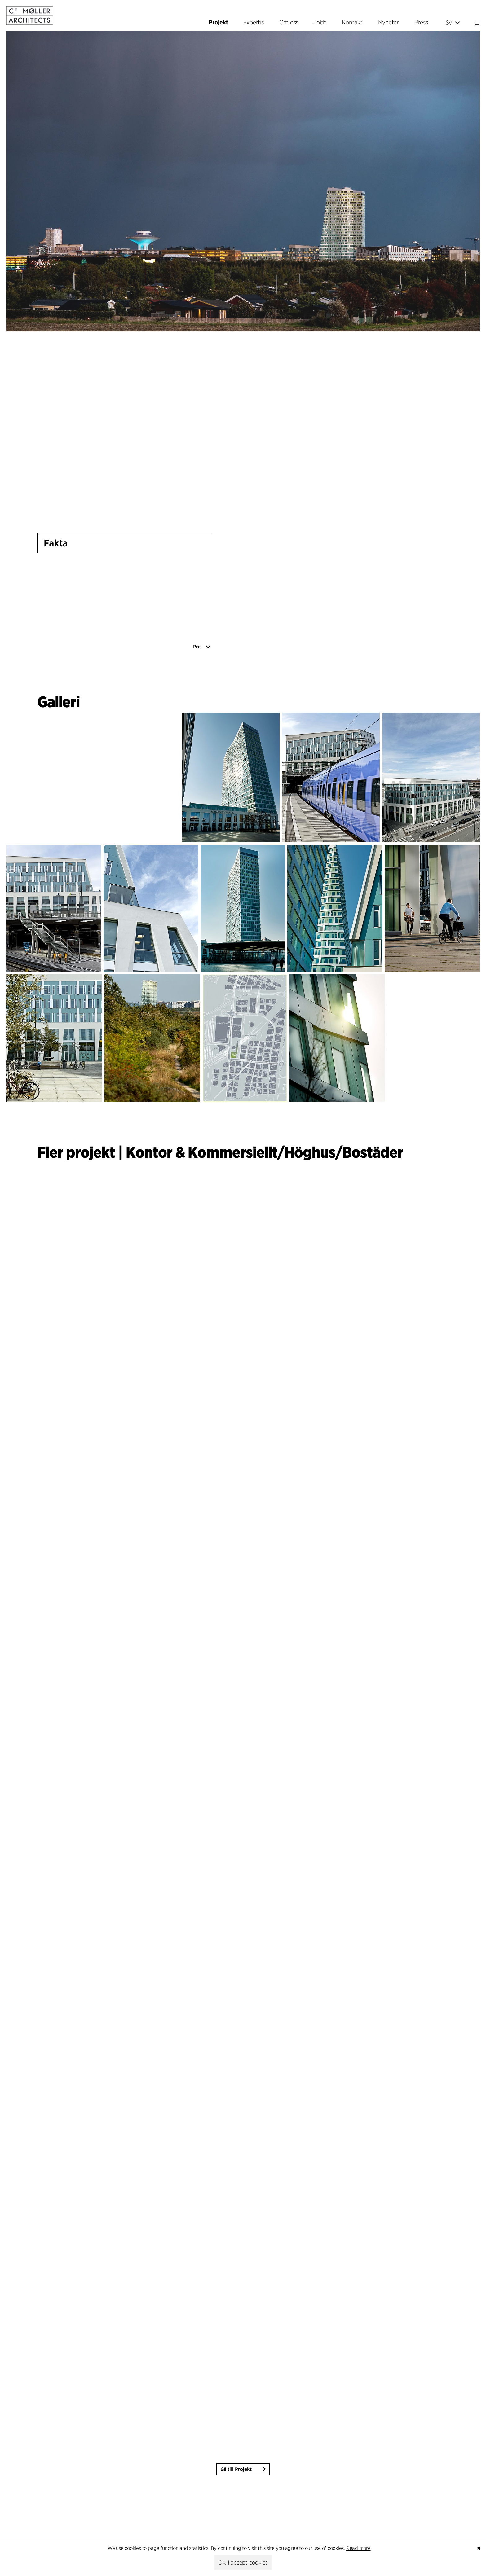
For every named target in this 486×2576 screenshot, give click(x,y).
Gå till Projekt (235, 2469)
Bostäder (372, 1152)
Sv (453, 22)
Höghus (309, 1152)
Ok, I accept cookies (243, 2562)
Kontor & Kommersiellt (201, 1152)
